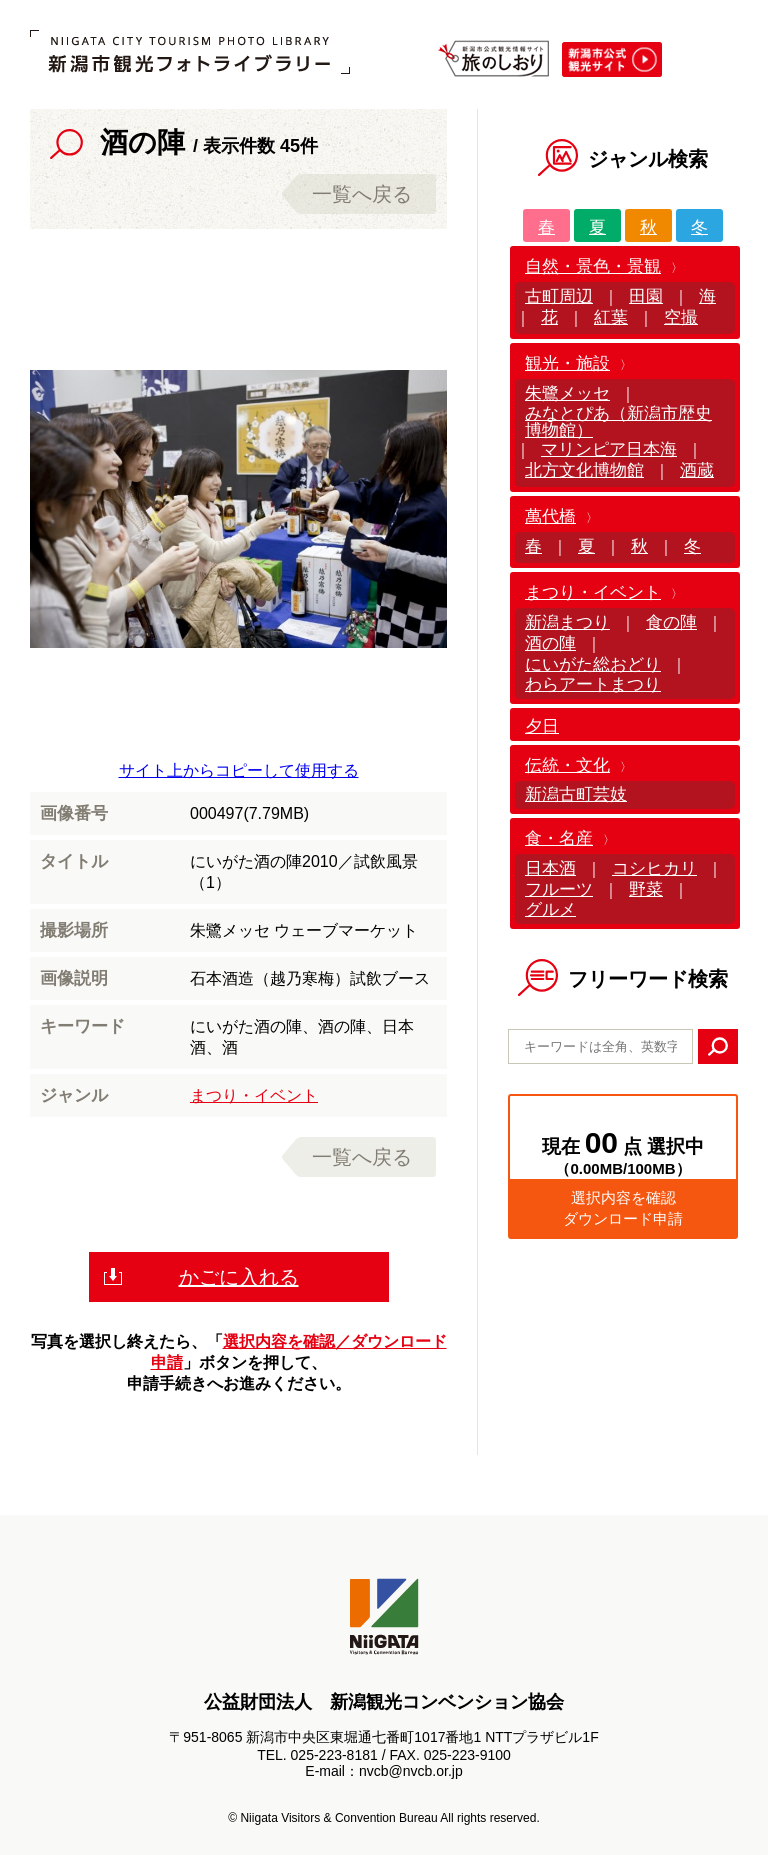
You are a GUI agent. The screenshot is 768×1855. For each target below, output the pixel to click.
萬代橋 (550, 516)
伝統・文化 (567, 765)
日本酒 (550, 868)
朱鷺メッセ (567, 393)
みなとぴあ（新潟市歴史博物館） (618, 422)
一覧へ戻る (362, 194)
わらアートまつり (593, 684)
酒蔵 (697, 470)
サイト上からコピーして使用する (239, 770)
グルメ (550, 909)
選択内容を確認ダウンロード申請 (623, 1208)
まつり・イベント (254, 1095)
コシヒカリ (654, 868)
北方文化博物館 (584, 470)
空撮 (681, 317)
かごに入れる (239, 1277)
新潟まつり (567, 622)
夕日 (542, 726)
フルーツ (559, 889)
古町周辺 (559, 296)
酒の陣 (550, 643)
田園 (646, 296)
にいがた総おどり (593, 664)
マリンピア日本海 (609, 449)
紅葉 (611, 317)
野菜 (646, 889)
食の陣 (671, 622)
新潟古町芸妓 (576, 794)
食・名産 (559, 838)
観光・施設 (567, 363)
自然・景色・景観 (593, 266)
